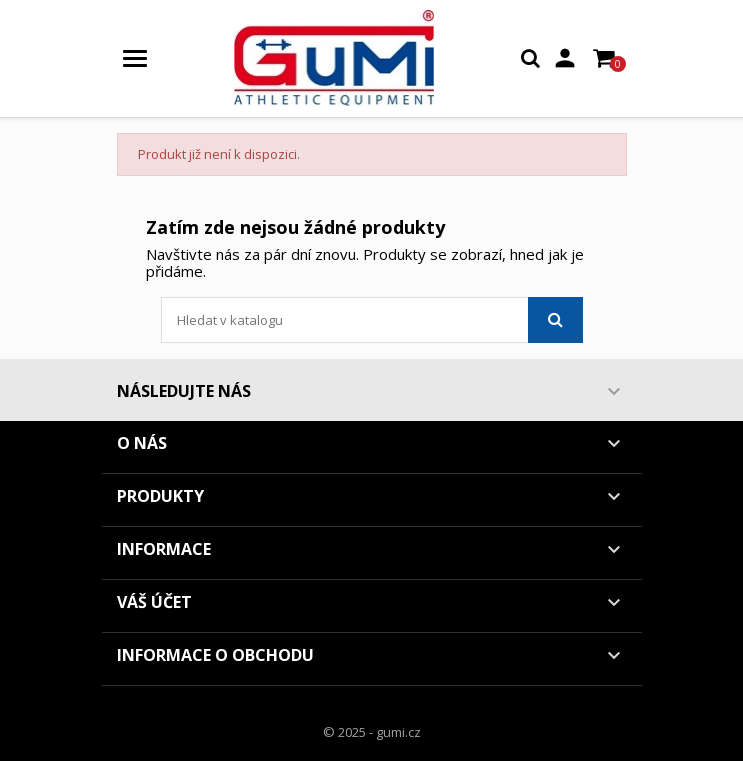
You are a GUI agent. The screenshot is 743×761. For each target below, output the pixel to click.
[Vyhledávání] (372, 320)
